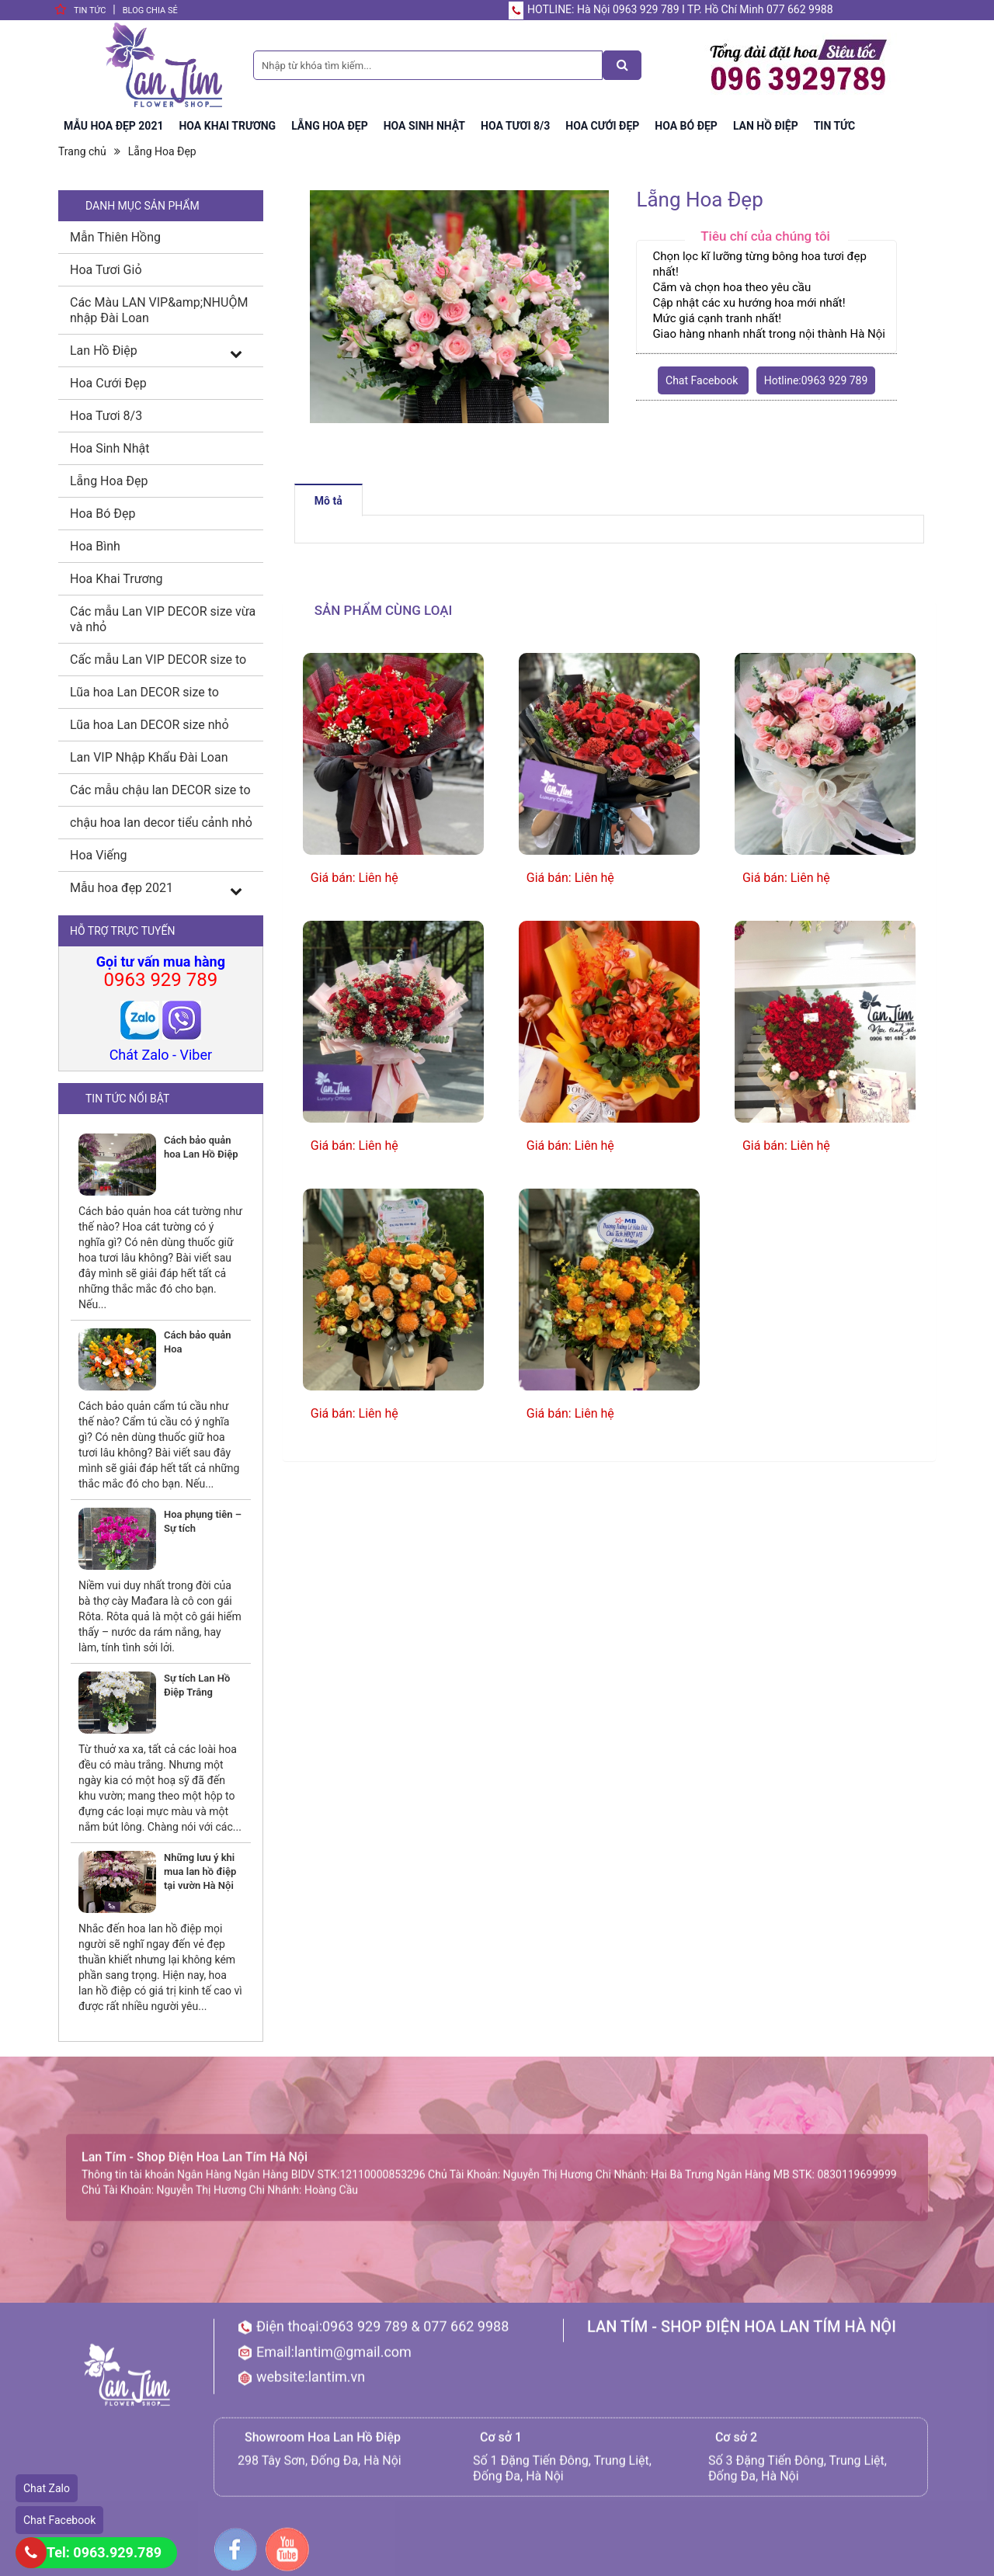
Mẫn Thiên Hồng (115, 237)
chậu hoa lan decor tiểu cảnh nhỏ (161, 822)
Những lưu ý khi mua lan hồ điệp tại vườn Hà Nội (200, 1871)
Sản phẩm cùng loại (384, 610)
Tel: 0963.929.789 (104, 2552)
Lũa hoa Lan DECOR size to (144, 692)
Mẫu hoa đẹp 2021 (121, 887)
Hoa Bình (95, 546)
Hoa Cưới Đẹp (108, 383)
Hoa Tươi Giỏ (106, 269)
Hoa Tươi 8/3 (106, 415)
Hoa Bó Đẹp (102, 513)
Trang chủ (82, 151)
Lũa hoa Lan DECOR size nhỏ (149, 724)
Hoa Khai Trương (116, 578)
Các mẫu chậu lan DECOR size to (160, 790)
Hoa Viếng (98, 855)
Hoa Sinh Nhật (109, 448)
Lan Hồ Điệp (103, 350)
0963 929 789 (160, 980)
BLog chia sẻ (150, 10)
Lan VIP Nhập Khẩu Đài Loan (149, 757)
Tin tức (90, 10)
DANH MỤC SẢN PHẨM (142, 206)
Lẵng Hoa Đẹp (162, 151)
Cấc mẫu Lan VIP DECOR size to (158, 659)
